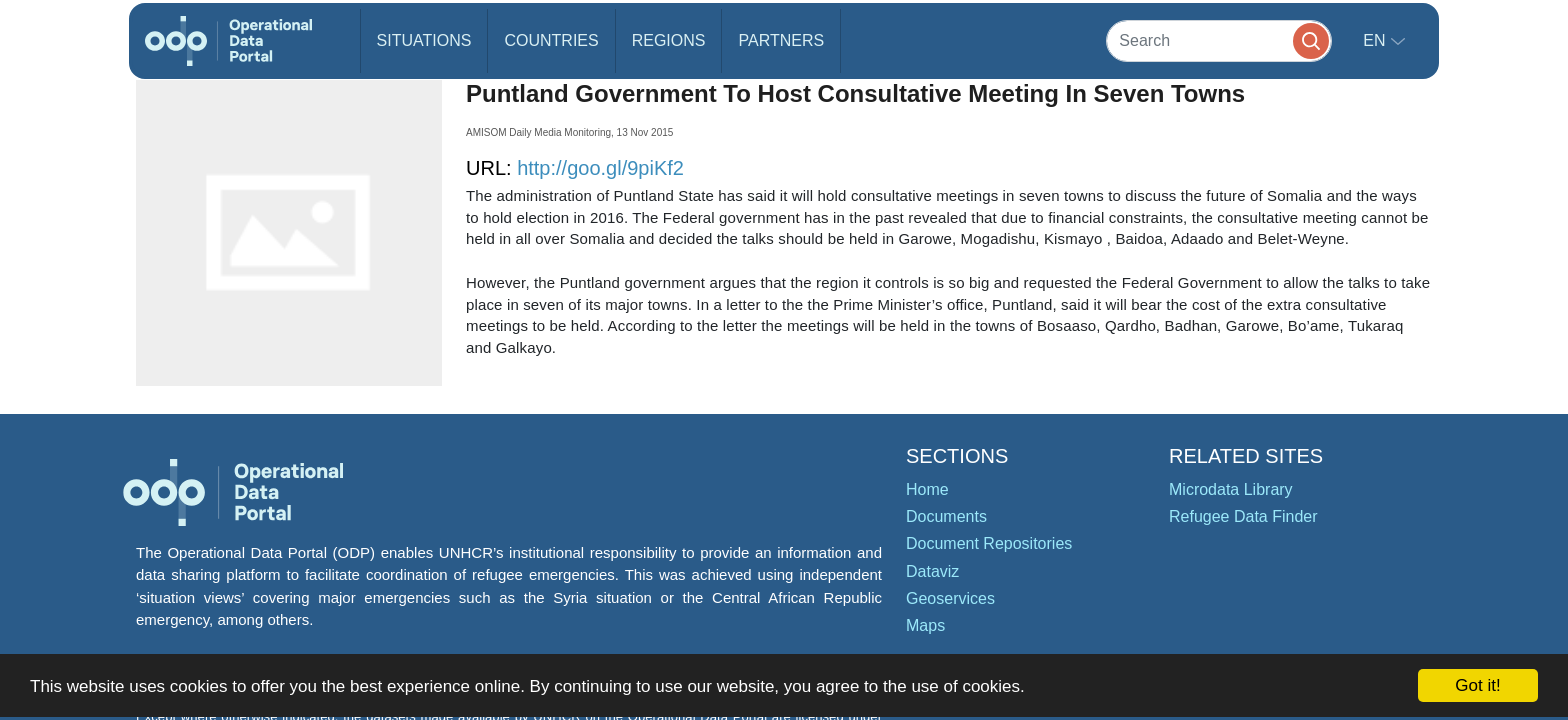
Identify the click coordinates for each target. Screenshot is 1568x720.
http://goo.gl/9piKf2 (600, 168)
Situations (424, 40)
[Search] (1219, 40)
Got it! (1477, 685)
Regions (669, 40)
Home (927, 489)
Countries (551, 40)
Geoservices (950, 598)
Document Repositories (989, 543)
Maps (925, 625)
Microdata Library (1231, 489)
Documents (946, 516)
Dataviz (932, 571)
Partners (781, 40)
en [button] (1376, 40)
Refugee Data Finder (1243, 516)
